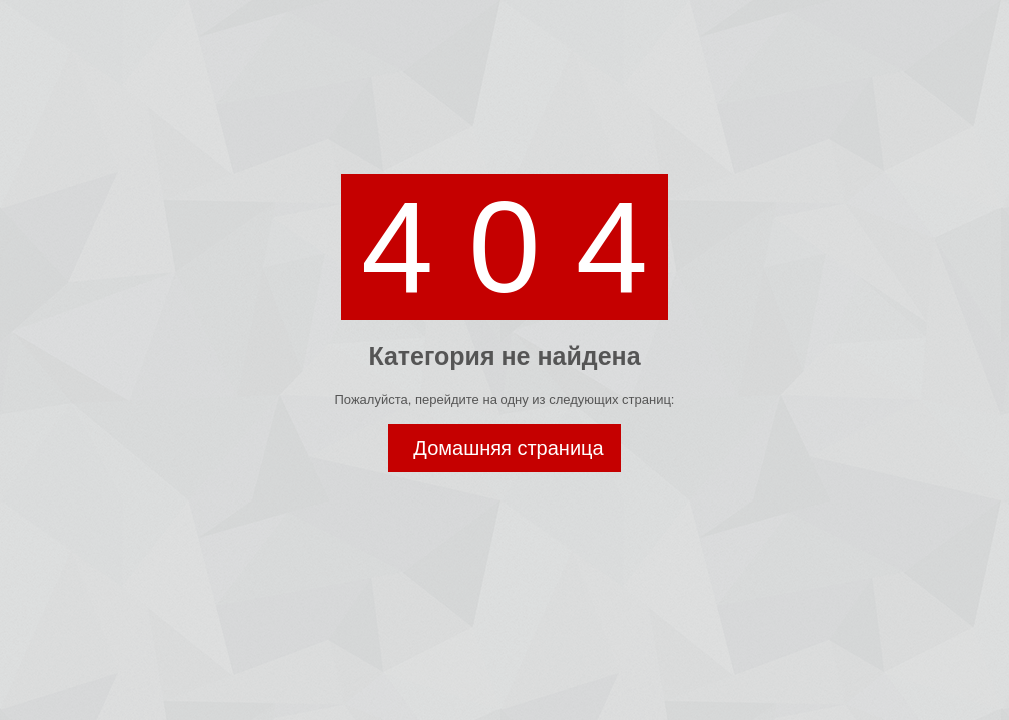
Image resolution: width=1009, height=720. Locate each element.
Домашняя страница (508, 448)
